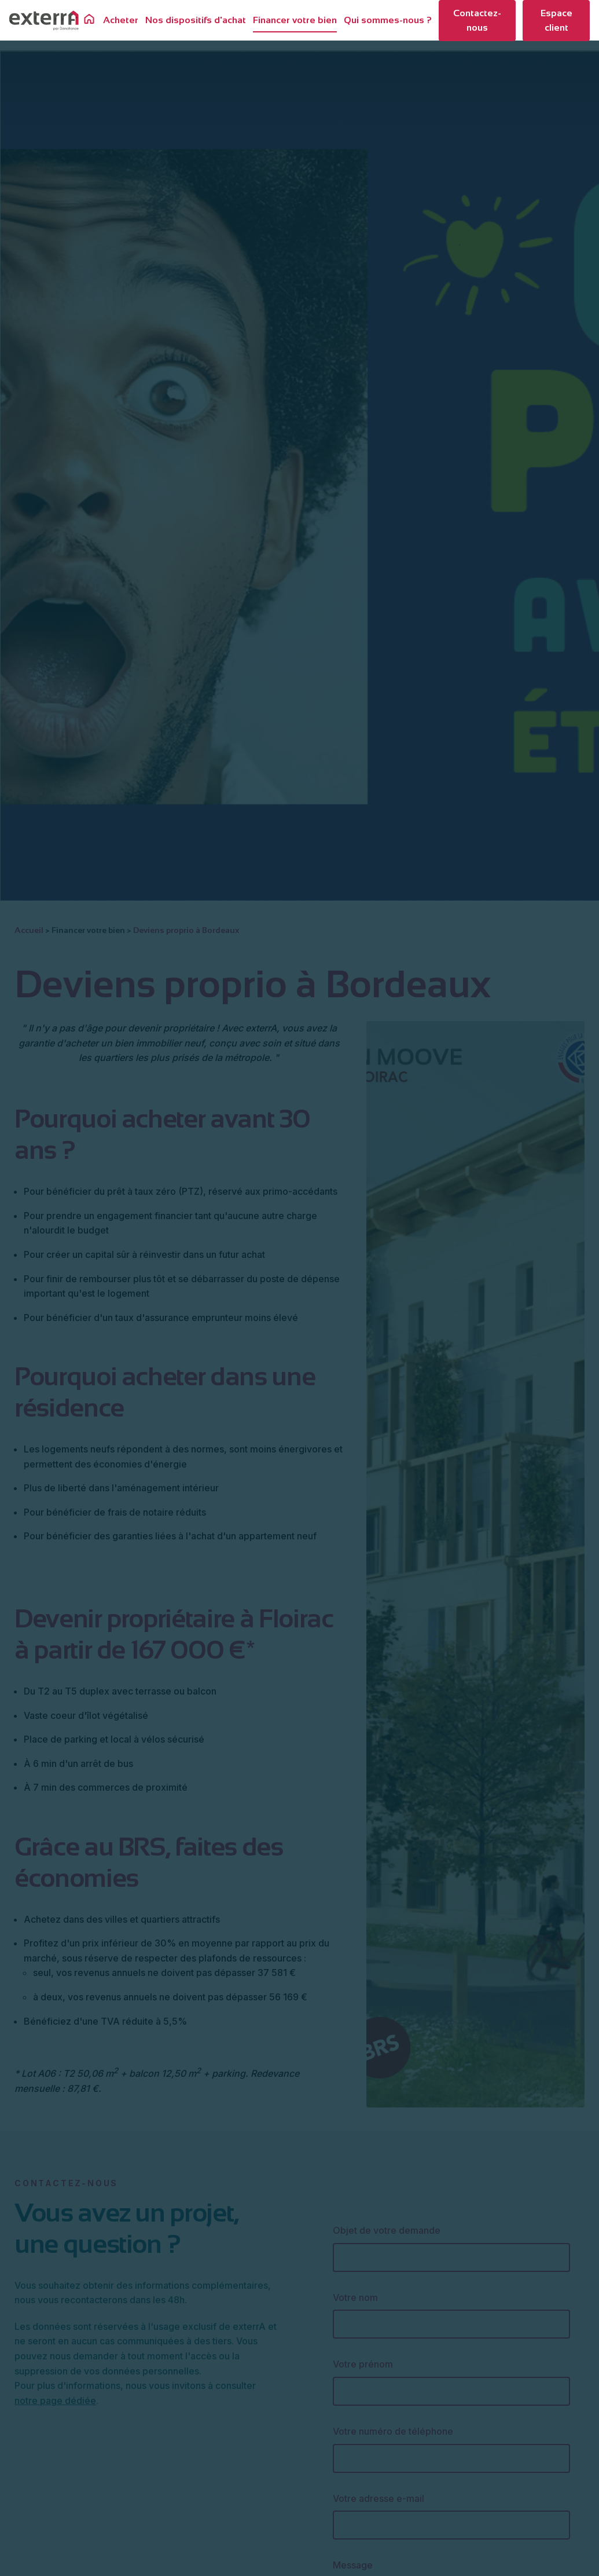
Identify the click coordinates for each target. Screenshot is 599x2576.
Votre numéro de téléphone (393, 2431)
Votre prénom (363, 2364)
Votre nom (355, 2297)
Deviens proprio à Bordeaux (186, 930)
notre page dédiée (55, 2400)
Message (353, 2565)
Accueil (28, 930)
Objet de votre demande (386, 2230)
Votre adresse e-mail (378, 2498)
